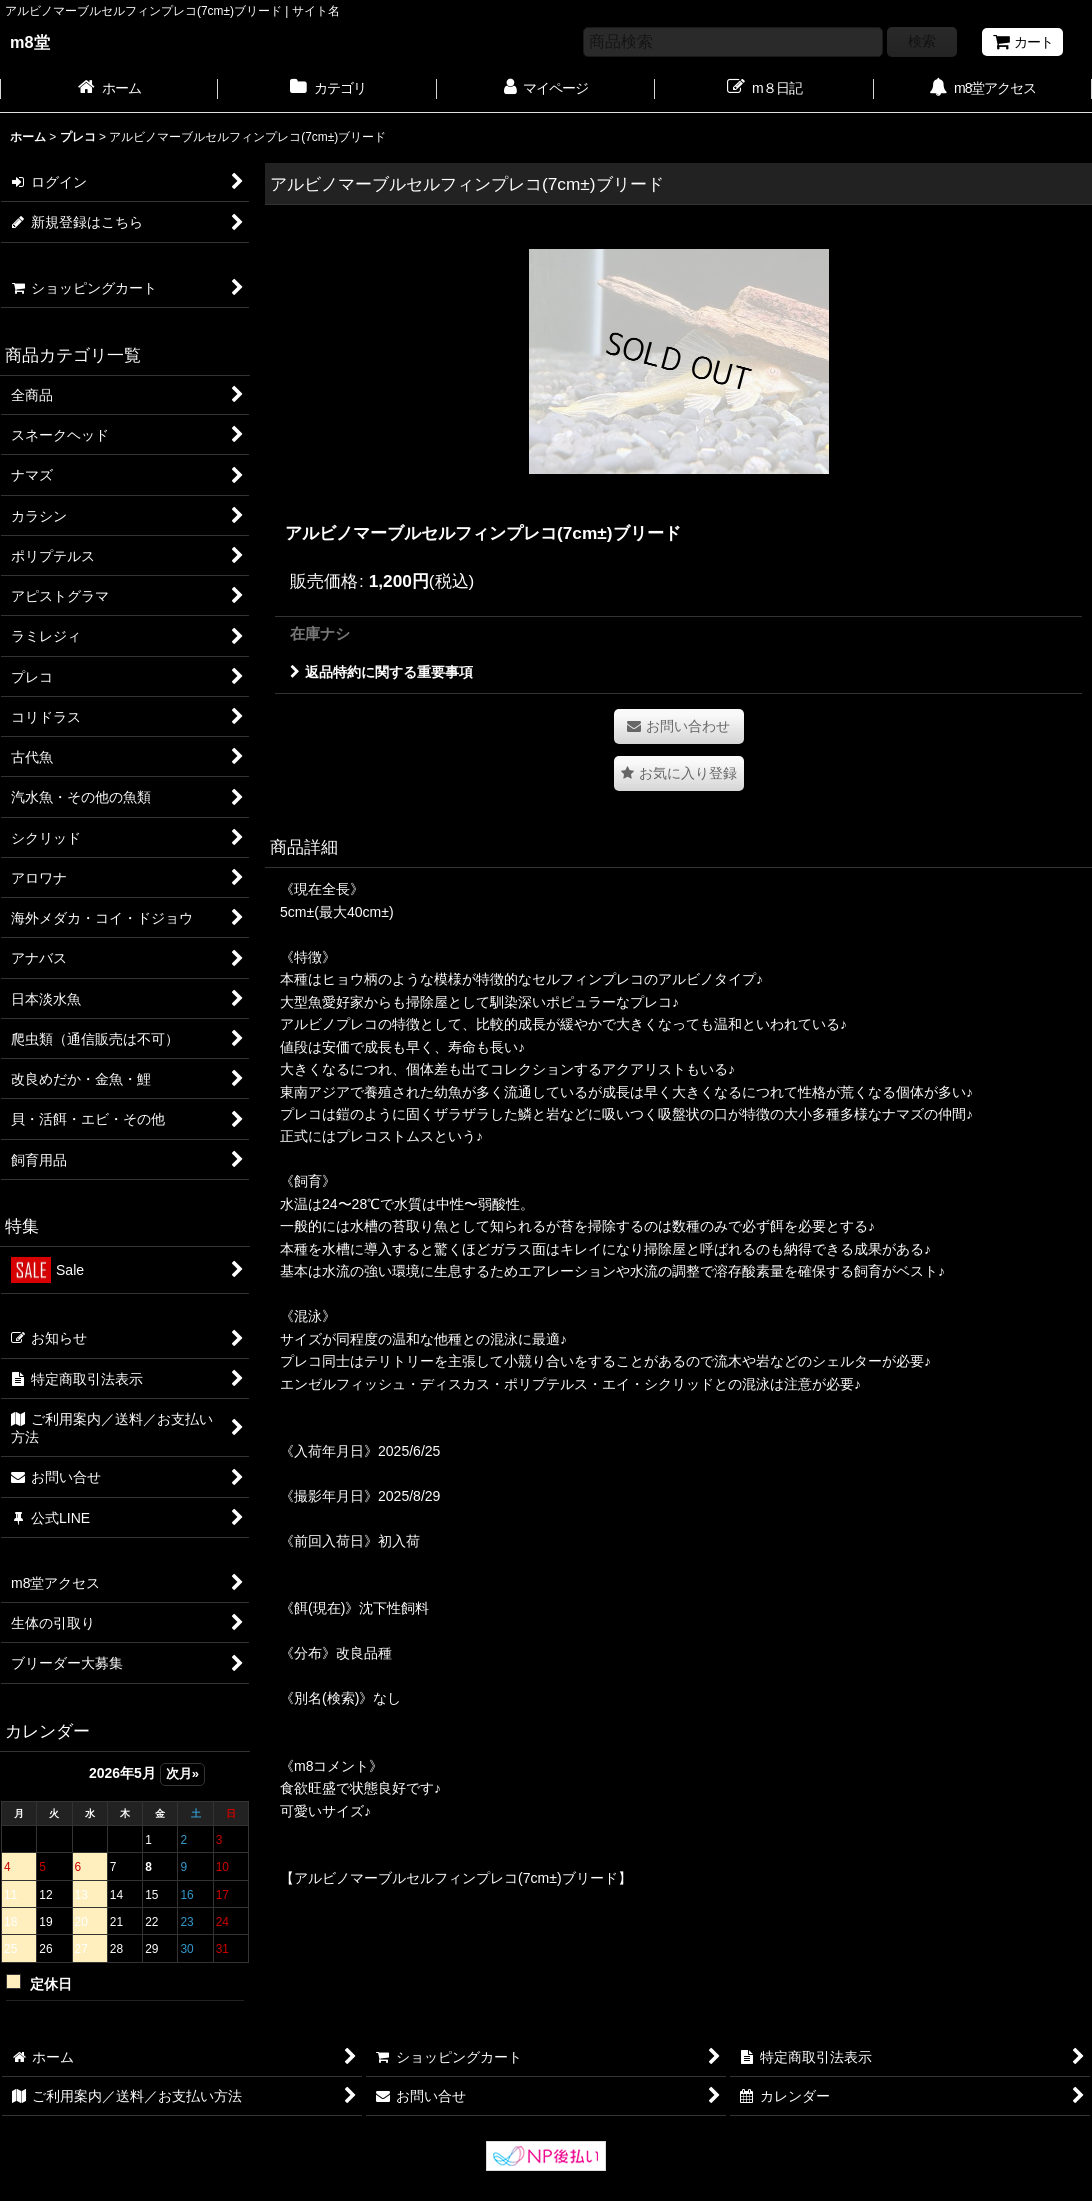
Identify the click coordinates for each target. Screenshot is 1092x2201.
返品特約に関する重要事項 (381, 672)
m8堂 (30, 42)
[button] (679, 773)
